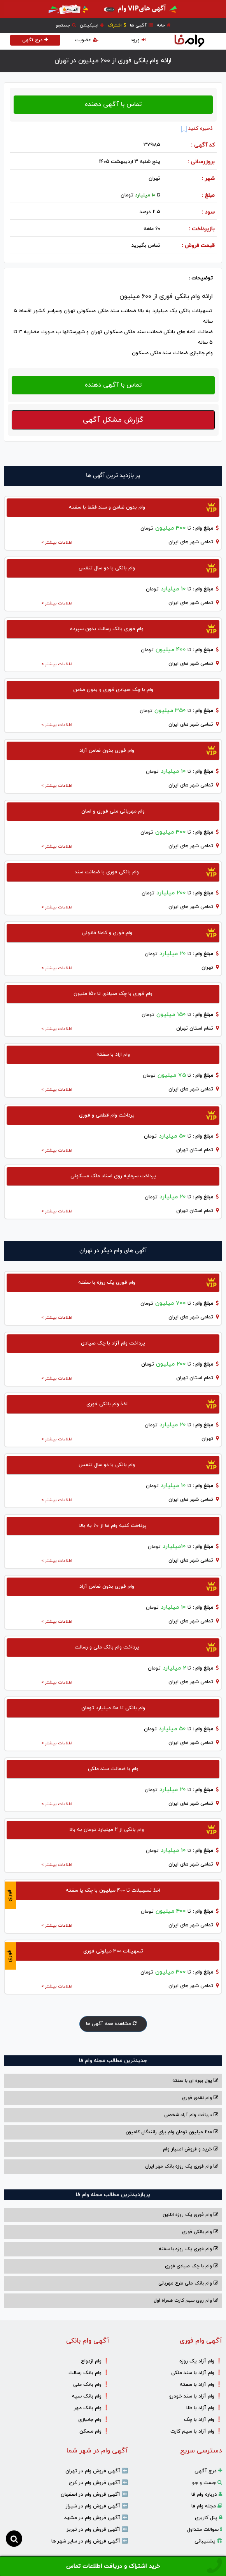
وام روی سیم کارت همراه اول (186, 2300)
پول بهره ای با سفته (195, 2081)
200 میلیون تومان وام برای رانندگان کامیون (172, 2132)
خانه (164, 25)
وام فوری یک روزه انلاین (190, 2215)
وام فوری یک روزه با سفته (188, 2249)
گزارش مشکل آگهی (113, 420)
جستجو (66, 25)
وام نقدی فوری (200, 2098)
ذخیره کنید (197, 128)
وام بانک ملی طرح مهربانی (188, 2283)
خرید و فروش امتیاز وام (190, 2149)
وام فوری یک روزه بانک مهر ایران (181, 2166)
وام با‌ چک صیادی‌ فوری (191, 2266)
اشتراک (117, 25)
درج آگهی (35, 40)
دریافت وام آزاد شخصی (191, 2115)
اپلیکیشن (92, 25)
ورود (138, 40)
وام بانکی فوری (200, 2232)
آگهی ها (141, 25)
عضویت (86, 40)
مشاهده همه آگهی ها (113, 2024)
